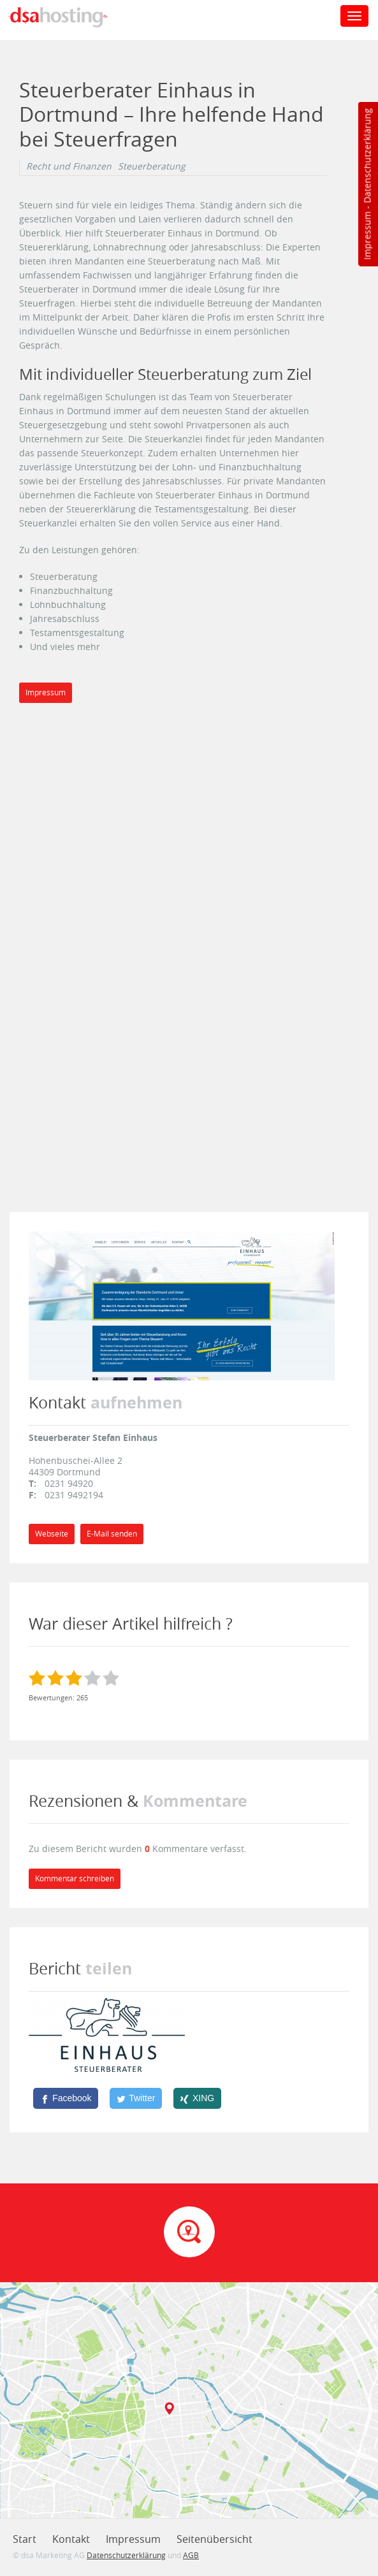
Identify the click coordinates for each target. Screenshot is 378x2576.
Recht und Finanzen (69, 166)
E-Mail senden (112, 1533)
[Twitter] (136, 2098)
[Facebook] (65, 2098)
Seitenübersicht (214, 2539)
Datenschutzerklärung (367, 155)
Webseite (51, 1533)
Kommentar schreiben (74, 1878)
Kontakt (71, 2539)
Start (24, 2539)
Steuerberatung (151, 166)
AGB (191, 2555)
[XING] (197, 2098)
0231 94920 (69, 1483)
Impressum (367, 236)
